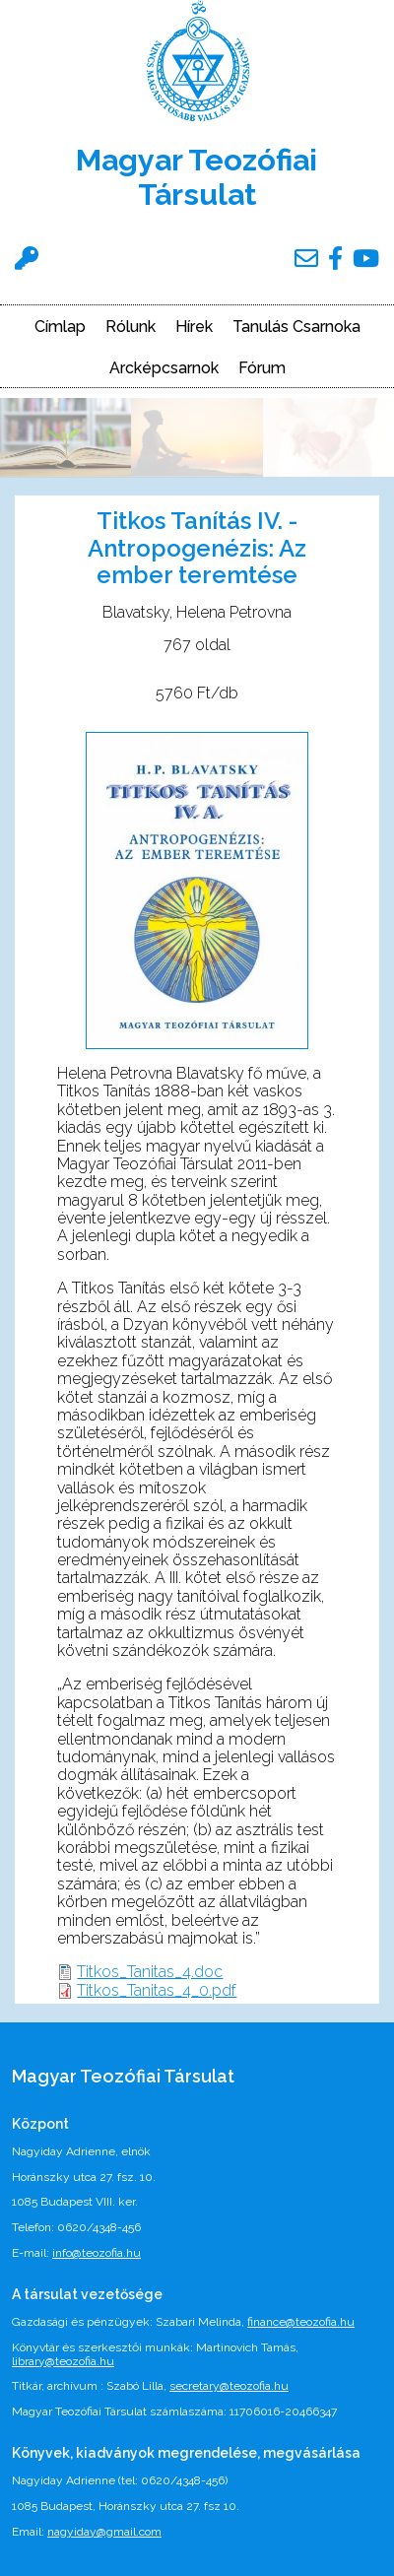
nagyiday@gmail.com (104, 2532)
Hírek (194, 327)
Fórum (262, 368)
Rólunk (130, 327)
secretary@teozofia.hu (229, 2386)
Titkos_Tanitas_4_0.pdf (156, 1990)
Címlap (60, 327)
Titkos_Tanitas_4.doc (150, 1971)
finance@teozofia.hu (301, 2322)
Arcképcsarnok (164, 368)
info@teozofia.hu (96, 2253)
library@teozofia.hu (63, 2361)
